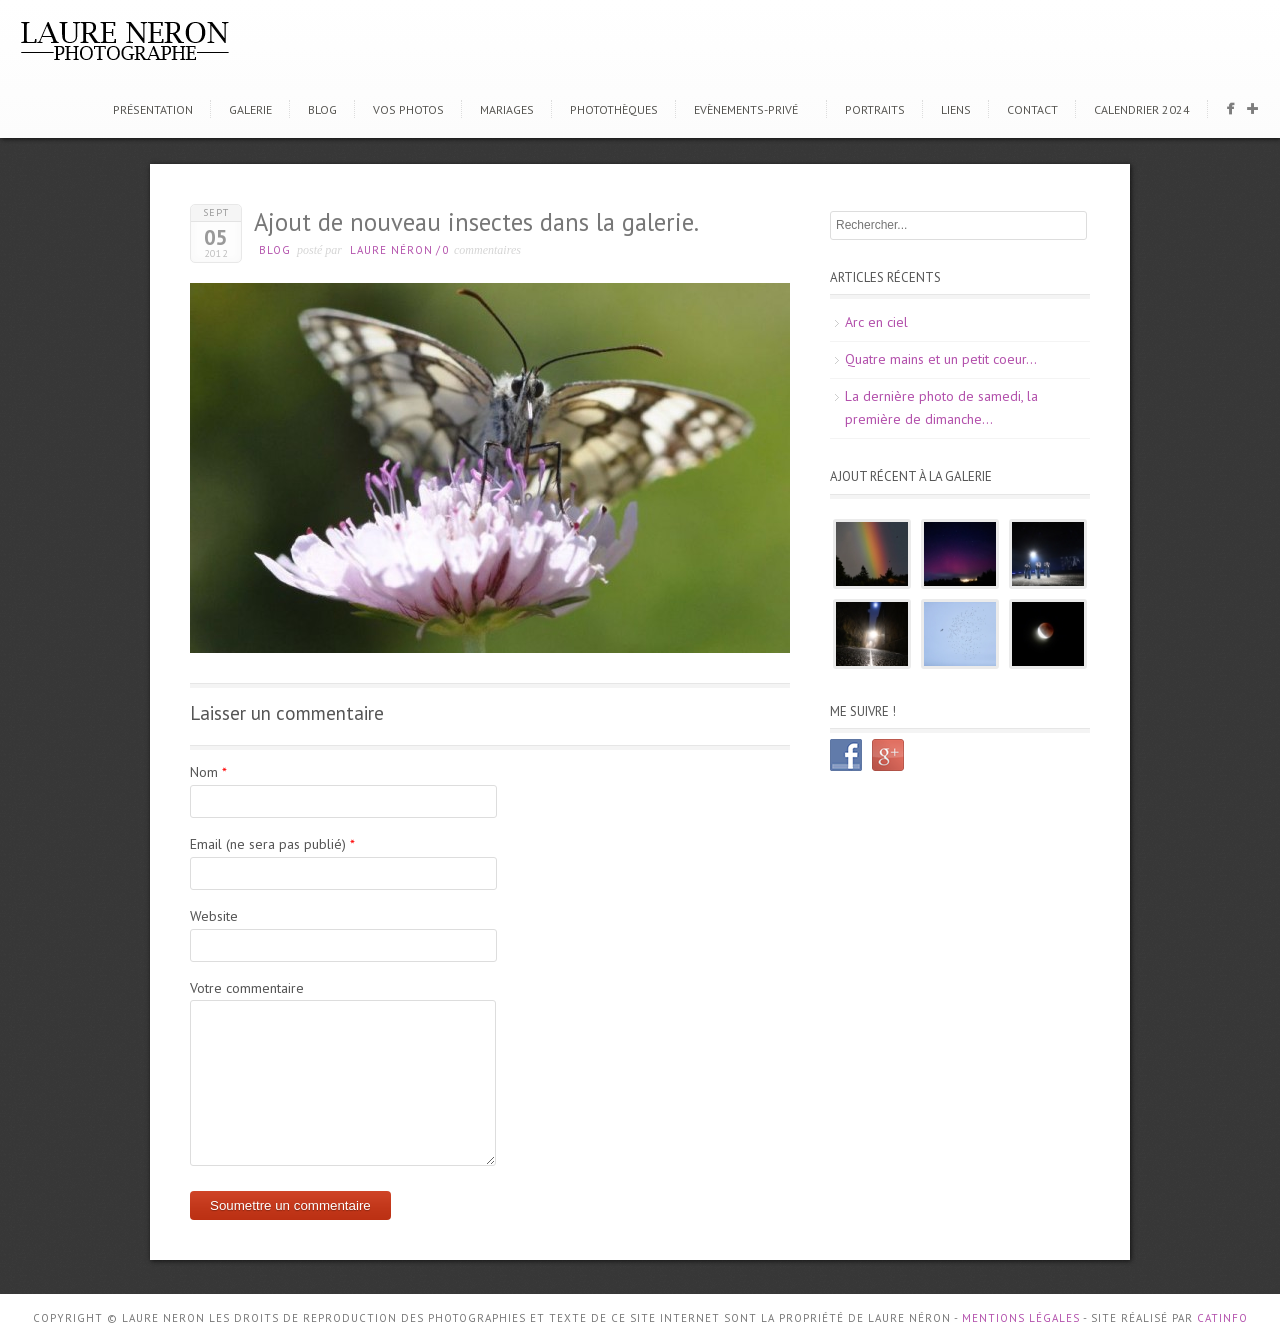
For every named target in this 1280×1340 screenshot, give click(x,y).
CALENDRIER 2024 (1142, 109)
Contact (1032, 109)
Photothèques (614, 109)
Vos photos (408, 109)
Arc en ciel (876, 322)
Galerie (250, 109)
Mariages (507, 109)
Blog (322, 109)
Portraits (875, 109)
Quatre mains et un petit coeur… (941, 359)
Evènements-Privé (746, 109)
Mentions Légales (1021, 1318)
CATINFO (1222, 1318)
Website (214, 916)
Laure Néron (391, 250)
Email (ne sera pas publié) (268, 844)
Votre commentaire (247, 988)
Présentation (153, 109)
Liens (956, 109)
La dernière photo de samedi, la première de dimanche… (941, 408)
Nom (204, 772)
